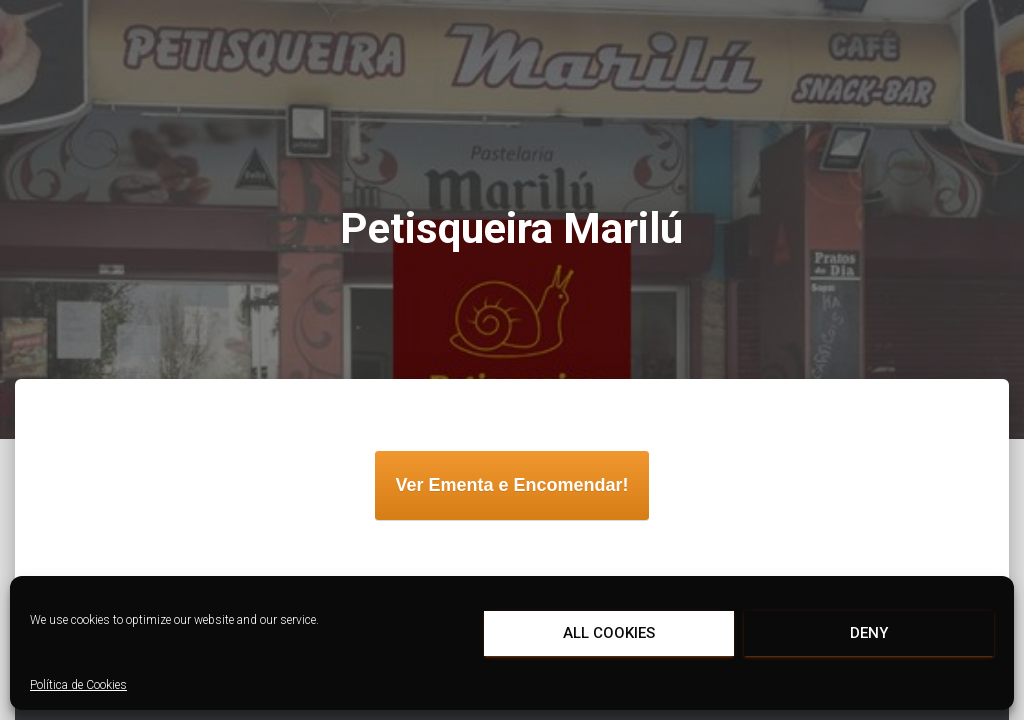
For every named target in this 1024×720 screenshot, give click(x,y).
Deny (869, 633)
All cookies (609, 633)
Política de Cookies (78, 685)
